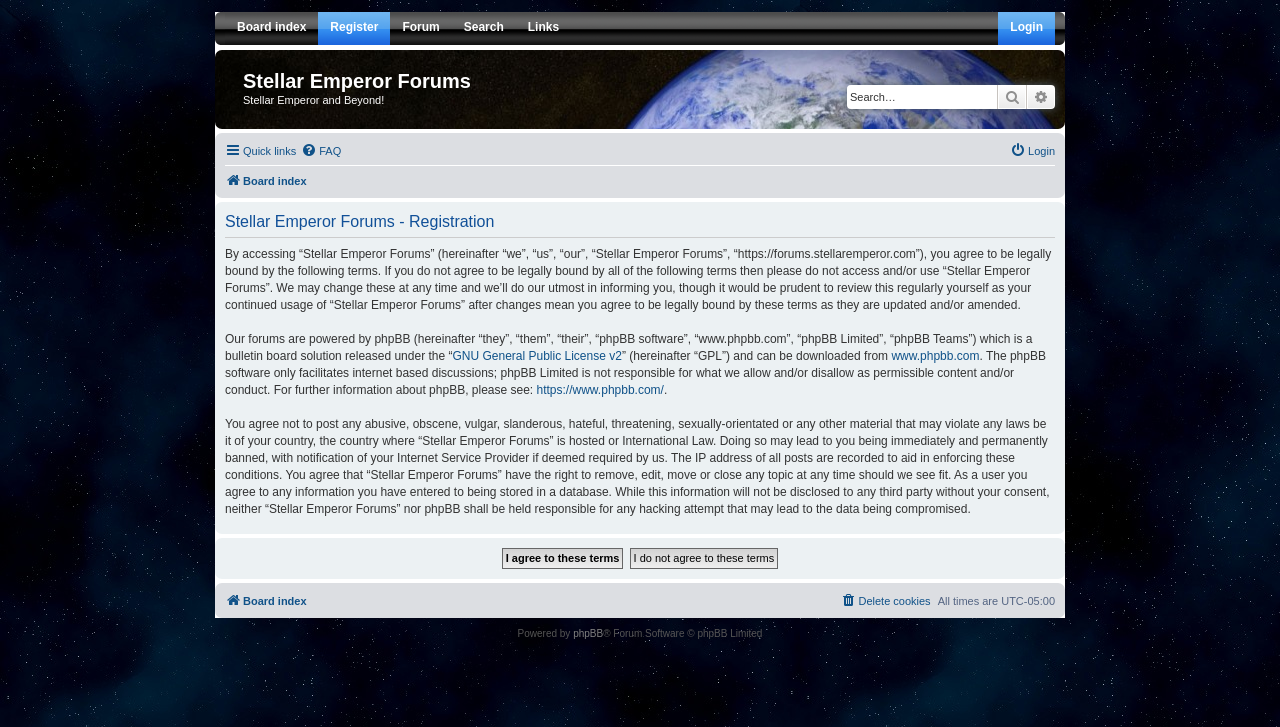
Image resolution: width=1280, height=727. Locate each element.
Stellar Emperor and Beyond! (313, 100)
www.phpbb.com (935, 356)
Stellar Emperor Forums (357, 81)
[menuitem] (321, 151)
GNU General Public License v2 (536, 356)
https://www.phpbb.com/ (600, 390)
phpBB (588, 633)
